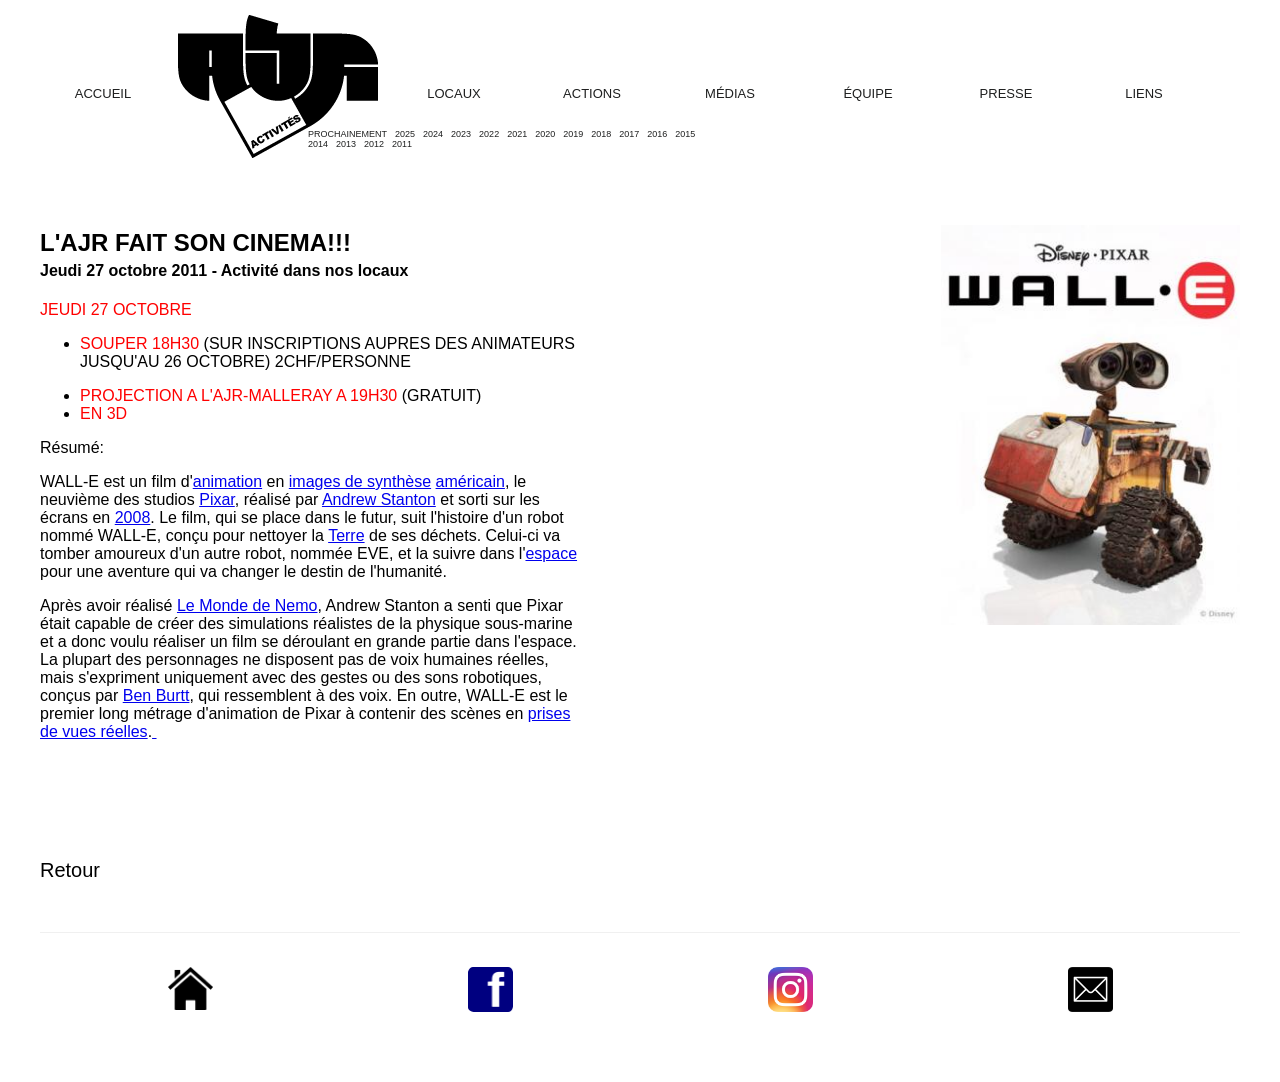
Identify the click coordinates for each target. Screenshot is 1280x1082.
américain (470, 481)
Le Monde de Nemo (247, 605)
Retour (70, 870)
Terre (346, 535)
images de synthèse (360, 481)
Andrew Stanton (379, 499)
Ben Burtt (156, 695)
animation (227, 481)
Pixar (217, 499)
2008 (133, 517)
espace (551, 553)
